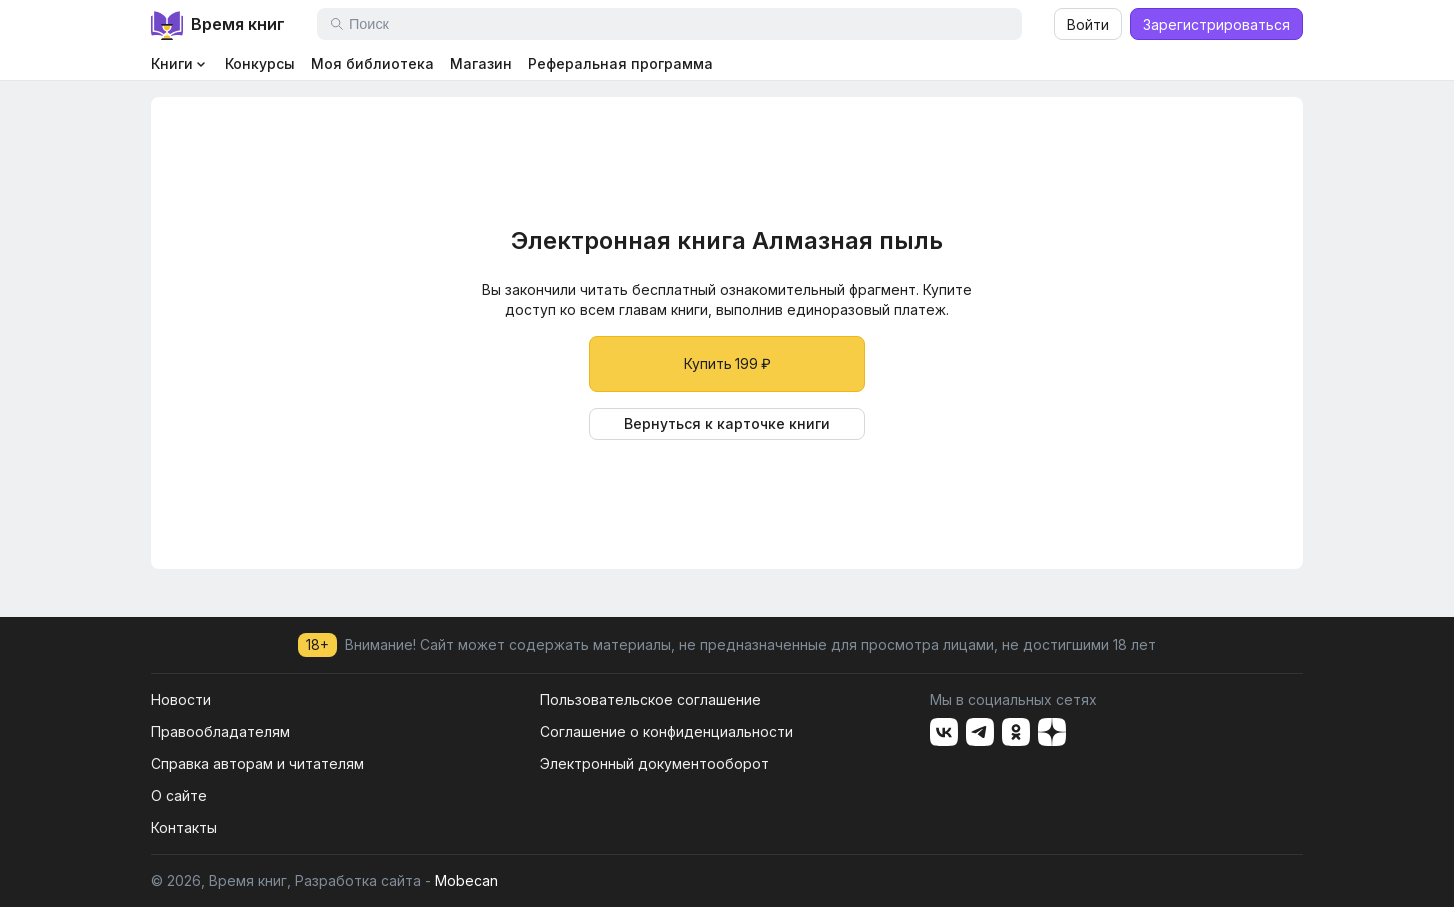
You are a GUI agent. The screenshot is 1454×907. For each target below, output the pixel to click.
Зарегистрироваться (1216, 24)
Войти (1088, 24)
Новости (181, 699)
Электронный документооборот (654, 763)
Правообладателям (220, 731)
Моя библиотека (372, 63)
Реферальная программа (620, 63)
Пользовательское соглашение (650, 699)
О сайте (179, 795)
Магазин (481, 63)
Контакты (184, 827)
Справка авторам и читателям (257, 763)
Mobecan (466, 880)
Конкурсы (260, 63)
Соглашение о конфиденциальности (666, 731)
